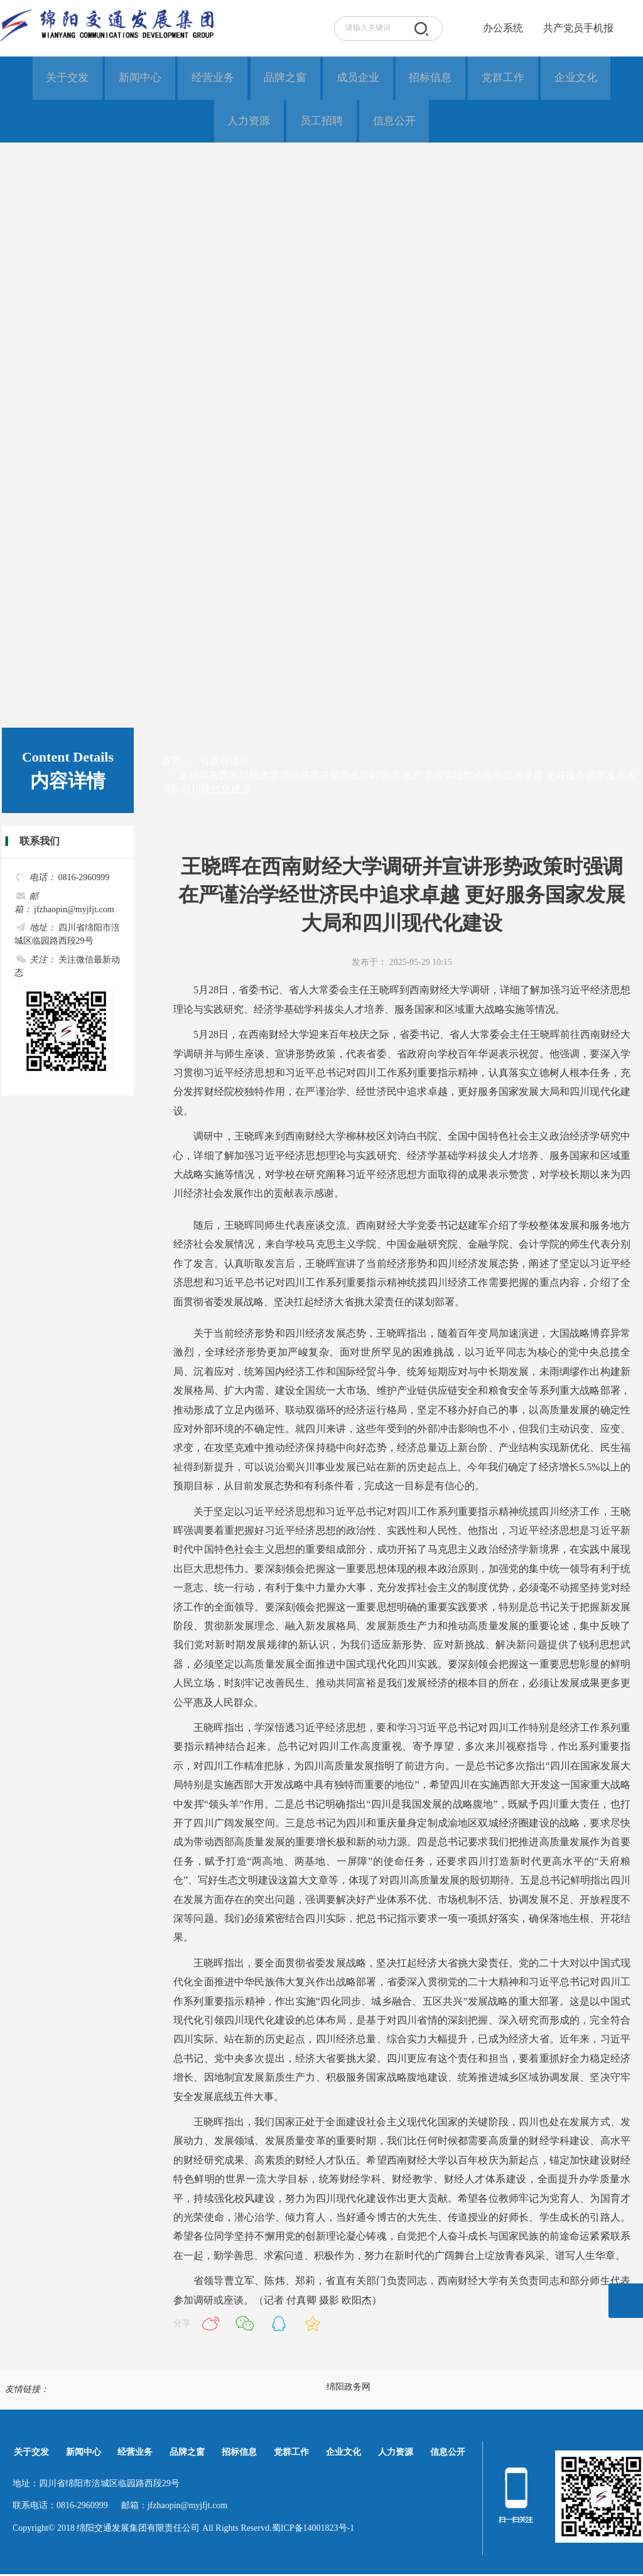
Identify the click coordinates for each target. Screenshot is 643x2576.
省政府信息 (224, 762)
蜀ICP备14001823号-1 (313, 2530)
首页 (171, 762)
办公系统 (503, 28)
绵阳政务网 (348, 2388)
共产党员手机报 (574, 28)
